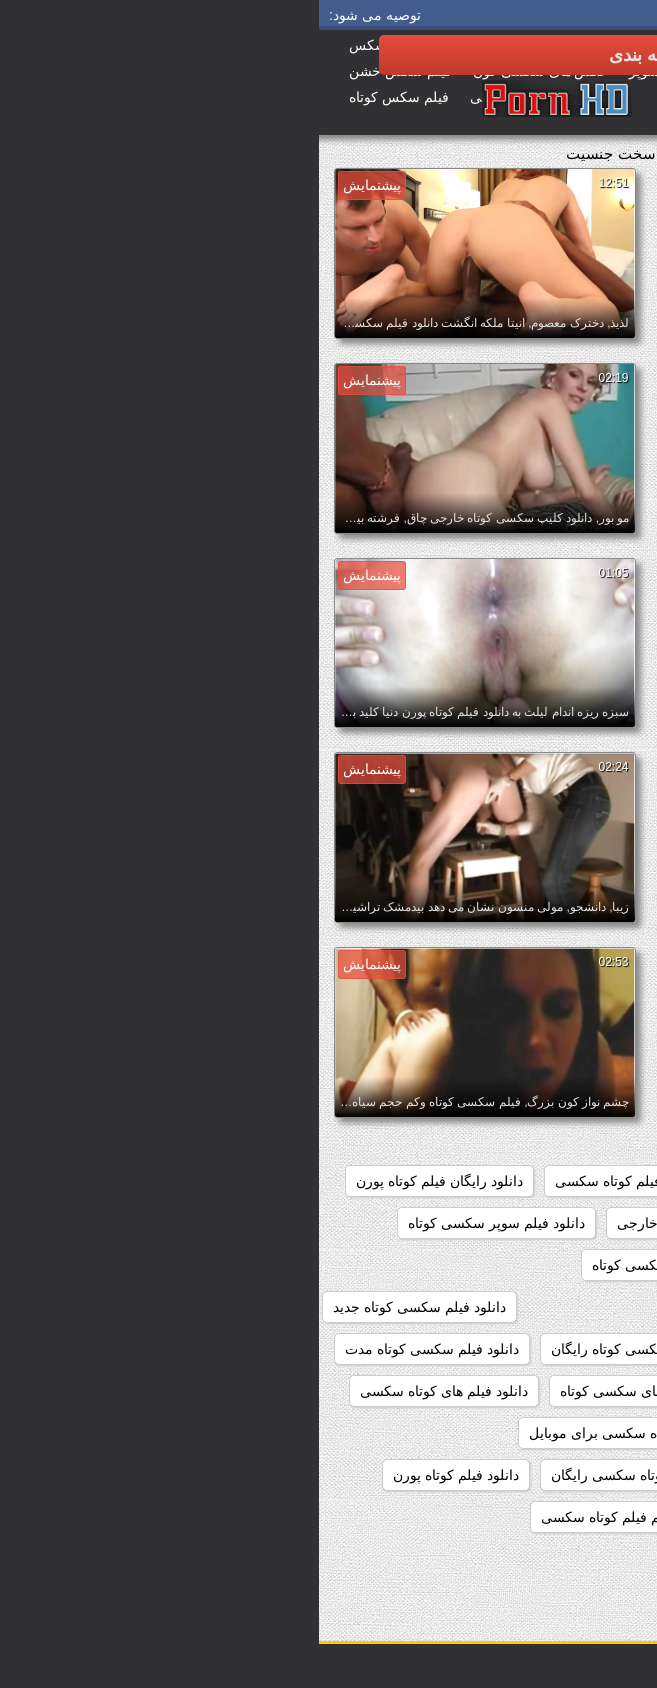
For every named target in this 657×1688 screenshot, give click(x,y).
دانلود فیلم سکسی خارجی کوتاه (539, 1265)
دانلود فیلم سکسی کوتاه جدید (100, 1307)
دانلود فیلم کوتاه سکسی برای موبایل (317, 1433)
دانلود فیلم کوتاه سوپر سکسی (544, 1433)
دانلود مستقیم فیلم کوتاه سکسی (317, 1517)
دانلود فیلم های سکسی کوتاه (325, 1391)
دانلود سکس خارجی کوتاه (557, 1223)
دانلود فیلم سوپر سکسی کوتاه (177, 1223)
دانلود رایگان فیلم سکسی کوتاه (541, 1181)
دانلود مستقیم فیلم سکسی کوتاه (538, 1517)
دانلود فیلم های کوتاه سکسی (125, 1391)
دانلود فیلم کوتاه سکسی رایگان (323, 1475)
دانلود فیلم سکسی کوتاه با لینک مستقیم (518, 1307)
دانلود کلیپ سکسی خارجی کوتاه (537, 1559)
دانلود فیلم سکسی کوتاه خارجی (539, 1349)
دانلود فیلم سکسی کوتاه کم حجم (537, 1391)
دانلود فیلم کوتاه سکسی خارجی (539, 1475)
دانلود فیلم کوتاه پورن (137, 1475)
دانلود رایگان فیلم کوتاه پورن (120, 1181)
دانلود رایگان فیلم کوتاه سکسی (327, 1181)
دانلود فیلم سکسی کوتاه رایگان (323, 1349)
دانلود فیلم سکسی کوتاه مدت (113, 1349)
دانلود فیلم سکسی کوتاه (344, 1265)
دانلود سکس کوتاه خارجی (374, 1223)
